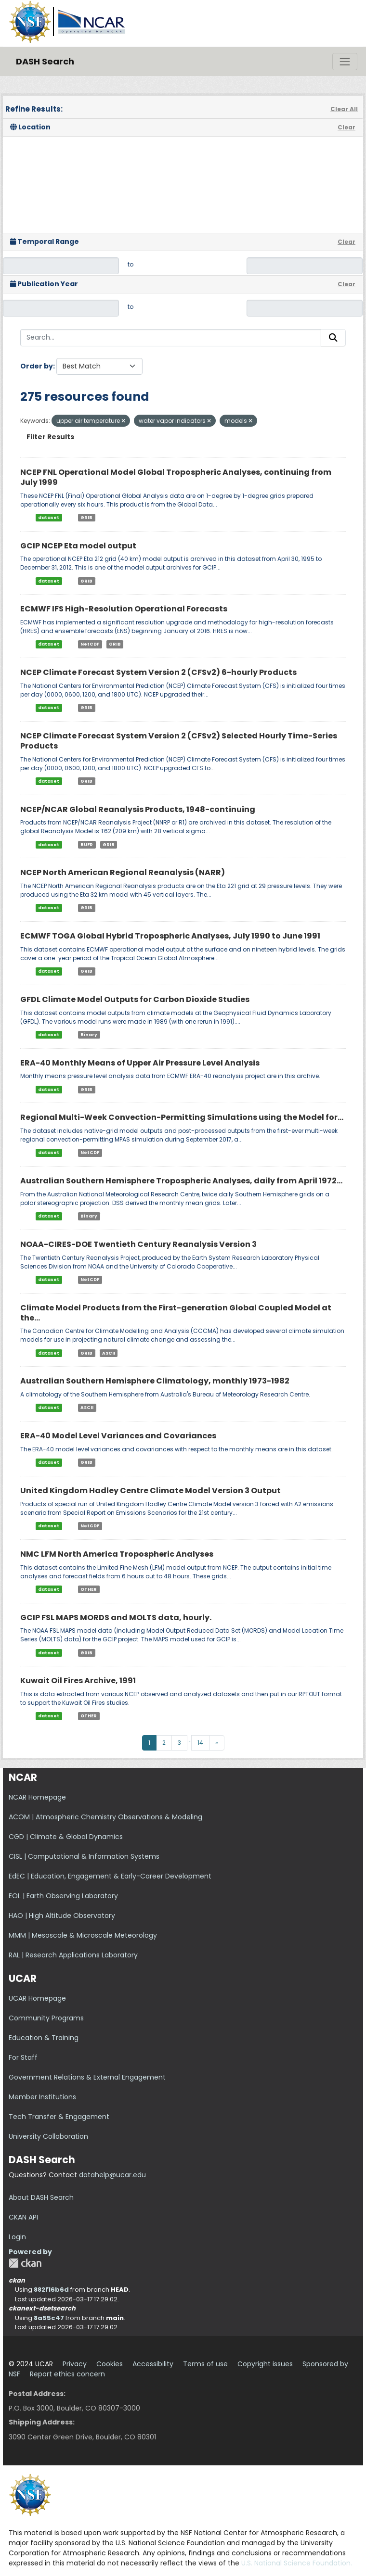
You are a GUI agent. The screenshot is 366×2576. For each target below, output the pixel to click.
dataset (48, 517)
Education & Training (43, 2038)
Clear (346, 127)
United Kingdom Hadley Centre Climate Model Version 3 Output (150, 1490)
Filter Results (50, 437)
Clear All (344, 109)
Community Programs (46, 2018)
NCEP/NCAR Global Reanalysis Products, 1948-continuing (137, 809)
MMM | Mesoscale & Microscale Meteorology (83, 1935)
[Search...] (170, 337)
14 (200, 1742)
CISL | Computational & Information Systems (84, 1856)
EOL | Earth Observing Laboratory (63, 1896)
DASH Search (45, 61)
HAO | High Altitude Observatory (62, 1915)
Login (17, 2237)
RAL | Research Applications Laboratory (73, 1955)
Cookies (109, 2364)
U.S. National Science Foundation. (296, 2563)
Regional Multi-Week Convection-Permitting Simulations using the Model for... (181, 1117)
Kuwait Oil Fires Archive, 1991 (78, 1680)
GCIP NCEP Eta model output (78, 545)
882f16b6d (51, 2289)
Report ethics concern (67, 2374)
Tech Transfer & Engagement (59, 2116)
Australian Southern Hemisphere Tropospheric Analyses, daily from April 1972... (181, 1180)
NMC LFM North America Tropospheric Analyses (116, 1554)
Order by (36, 366)
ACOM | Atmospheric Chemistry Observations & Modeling (105, 1817)
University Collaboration (48, 2136)
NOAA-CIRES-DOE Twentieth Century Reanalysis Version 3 (138, 1244)
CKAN (25, 2263)
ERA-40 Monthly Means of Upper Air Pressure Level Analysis (140, 1062)
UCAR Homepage (37, 1998)
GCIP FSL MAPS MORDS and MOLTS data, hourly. (115, 1617)
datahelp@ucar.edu (112, 2175)
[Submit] (333, 337)
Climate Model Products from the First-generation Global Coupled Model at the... (175, 1312)
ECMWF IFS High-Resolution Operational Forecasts (123, 608)
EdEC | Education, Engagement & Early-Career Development (110, 1876)
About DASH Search (41, 2197)
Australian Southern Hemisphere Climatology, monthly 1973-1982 (154, 1380)
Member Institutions (42, 2097)
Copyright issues (265, 2364)
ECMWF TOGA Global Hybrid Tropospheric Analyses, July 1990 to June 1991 (170, 935)
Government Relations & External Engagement (87, 2077)
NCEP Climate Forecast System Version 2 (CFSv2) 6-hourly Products (158, 672)
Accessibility (152, 2364)
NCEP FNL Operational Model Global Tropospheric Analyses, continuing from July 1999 (175, 477)
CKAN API (23, 2217)
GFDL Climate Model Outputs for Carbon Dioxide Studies (134, 999)
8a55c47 (49, 2317)
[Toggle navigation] (344, 61)
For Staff (23, 2057)
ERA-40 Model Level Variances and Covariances (118, 1435)
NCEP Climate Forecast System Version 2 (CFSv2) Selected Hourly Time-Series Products (178, 740)
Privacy (75, 2364)
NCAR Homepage (37, 1797)
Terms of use (205, 2364)
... (189, 1739)
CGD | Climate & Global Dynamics (66, 1836)
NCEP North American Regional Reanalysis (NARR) (122, 872)
